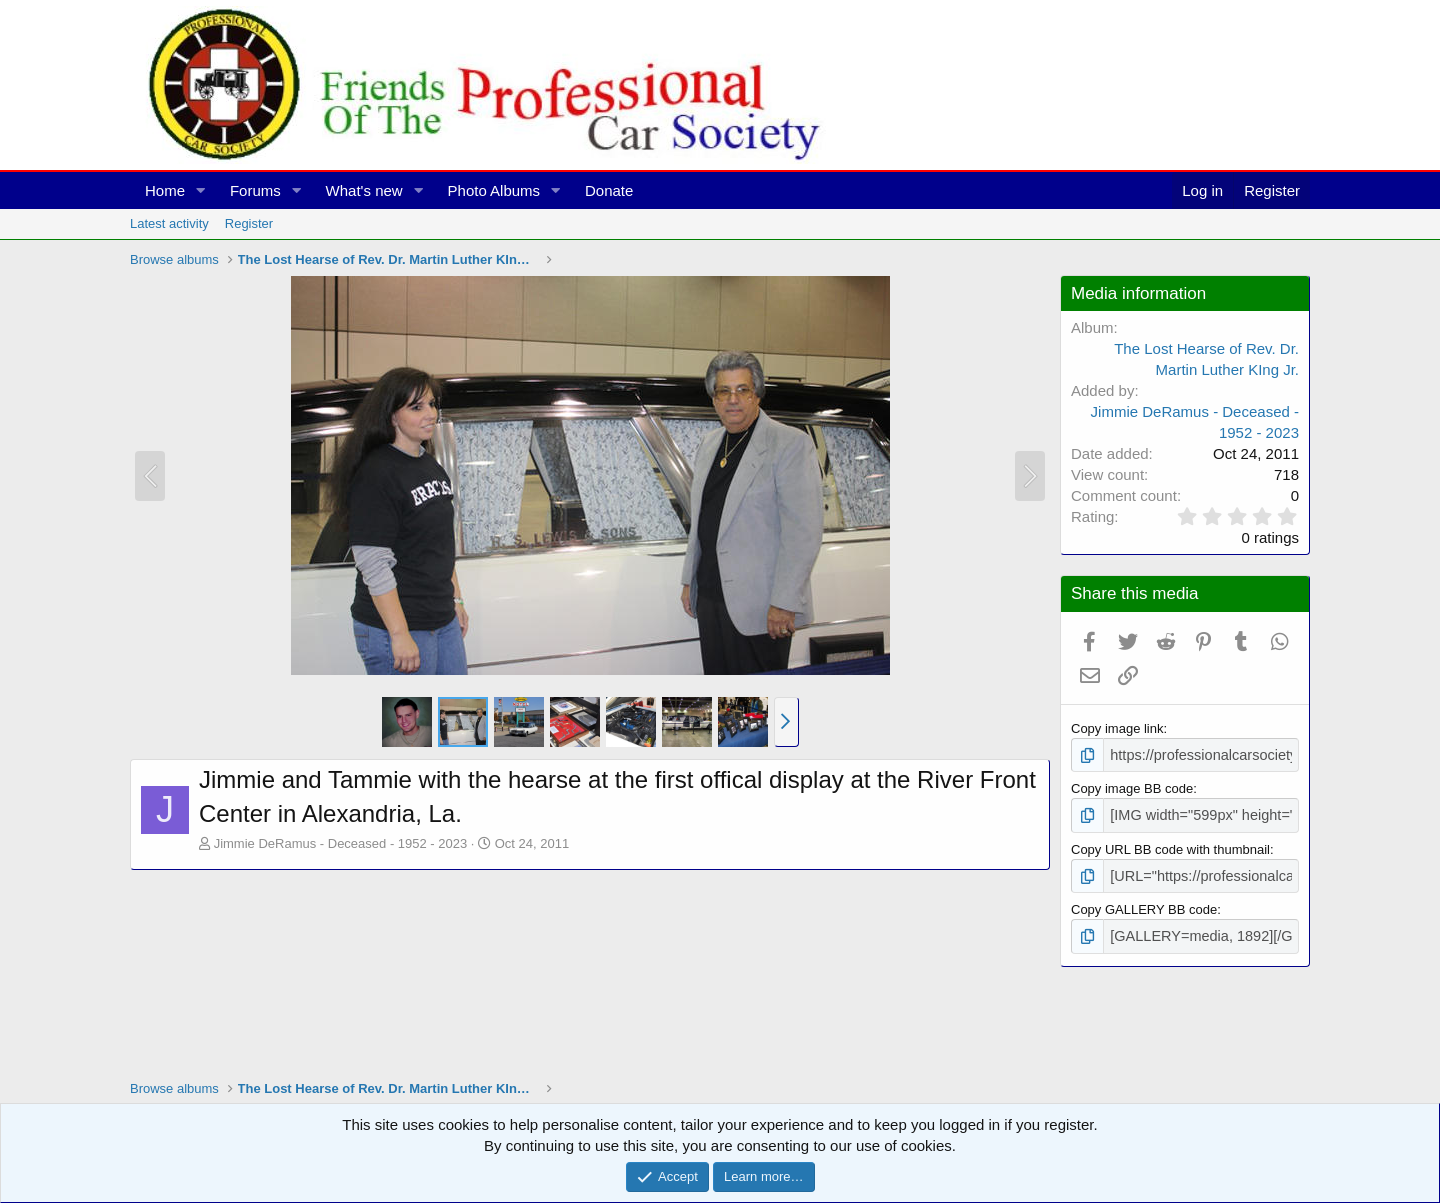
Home (165, 190)
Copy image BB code (1132, 786)
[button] (201, 190)
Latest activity (169, 223)
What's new (364, 190)
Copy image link (1117, 728)
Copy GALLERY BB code (1144, 903)
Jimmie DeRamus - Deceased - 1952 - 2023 (341, 843)
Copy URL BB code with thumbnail (1170, 844)
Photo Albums (494, 190)
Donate (609, 190)
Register (249, 223)
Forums (255, 190)
